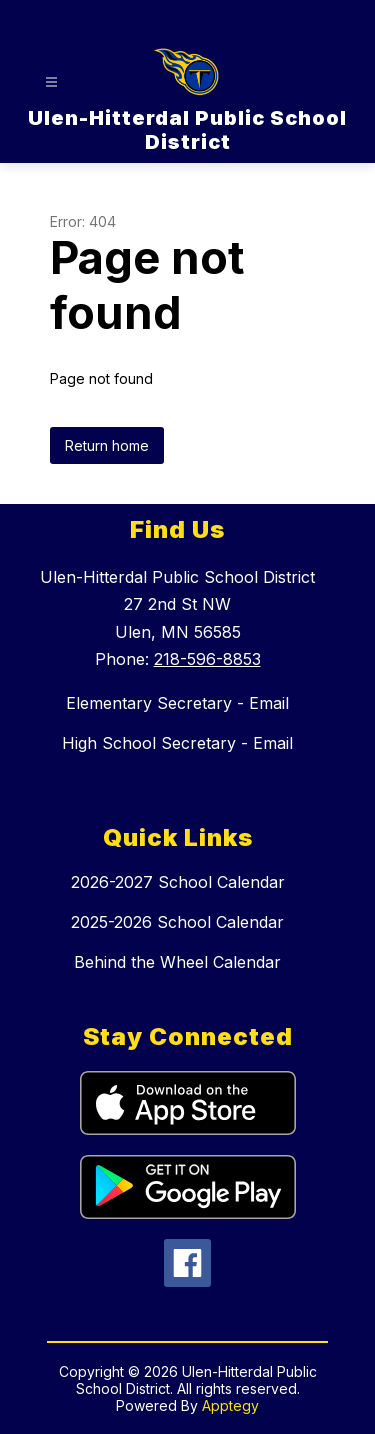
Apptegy (230, 1405)
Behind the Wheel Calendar (177, 962)
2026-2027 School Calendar (178, 882)
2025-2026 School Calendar (177, 922)
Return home (107, 445)
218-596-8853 (207, 659)
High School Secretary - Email (177, 743)
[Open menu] (51, 82)
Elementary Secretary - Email (177, 703)
